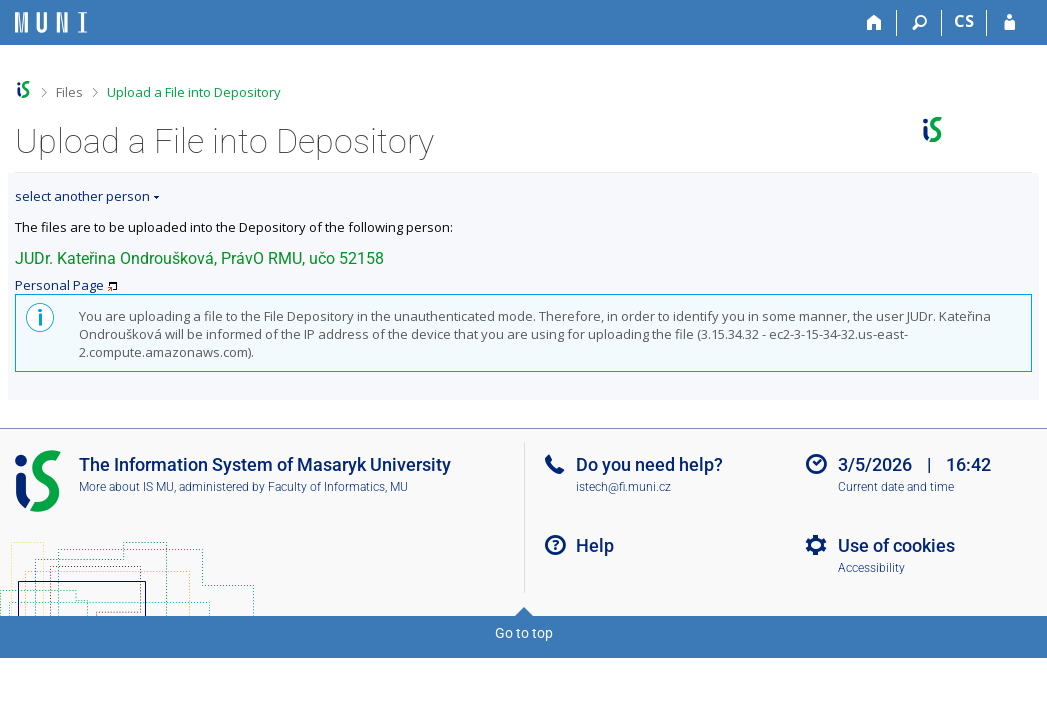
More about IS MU (126, 487)
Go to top (524, 633)
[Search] (919, 23)
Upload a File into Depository (194, 92)
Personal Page (59, 285)
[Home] (874, 23)
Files (69, 92)
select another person (82, 196)
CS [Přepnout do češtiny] (964, 21)
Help (595, 545)
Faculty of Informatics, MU (338, 487)
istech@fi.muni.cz (623, 487)
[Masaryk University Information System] (51, 22)
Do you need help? (649, 464)
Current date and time (896, 487)
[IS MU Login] (1009, 23)
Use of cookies (896, 545)
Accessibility (871, 568)
